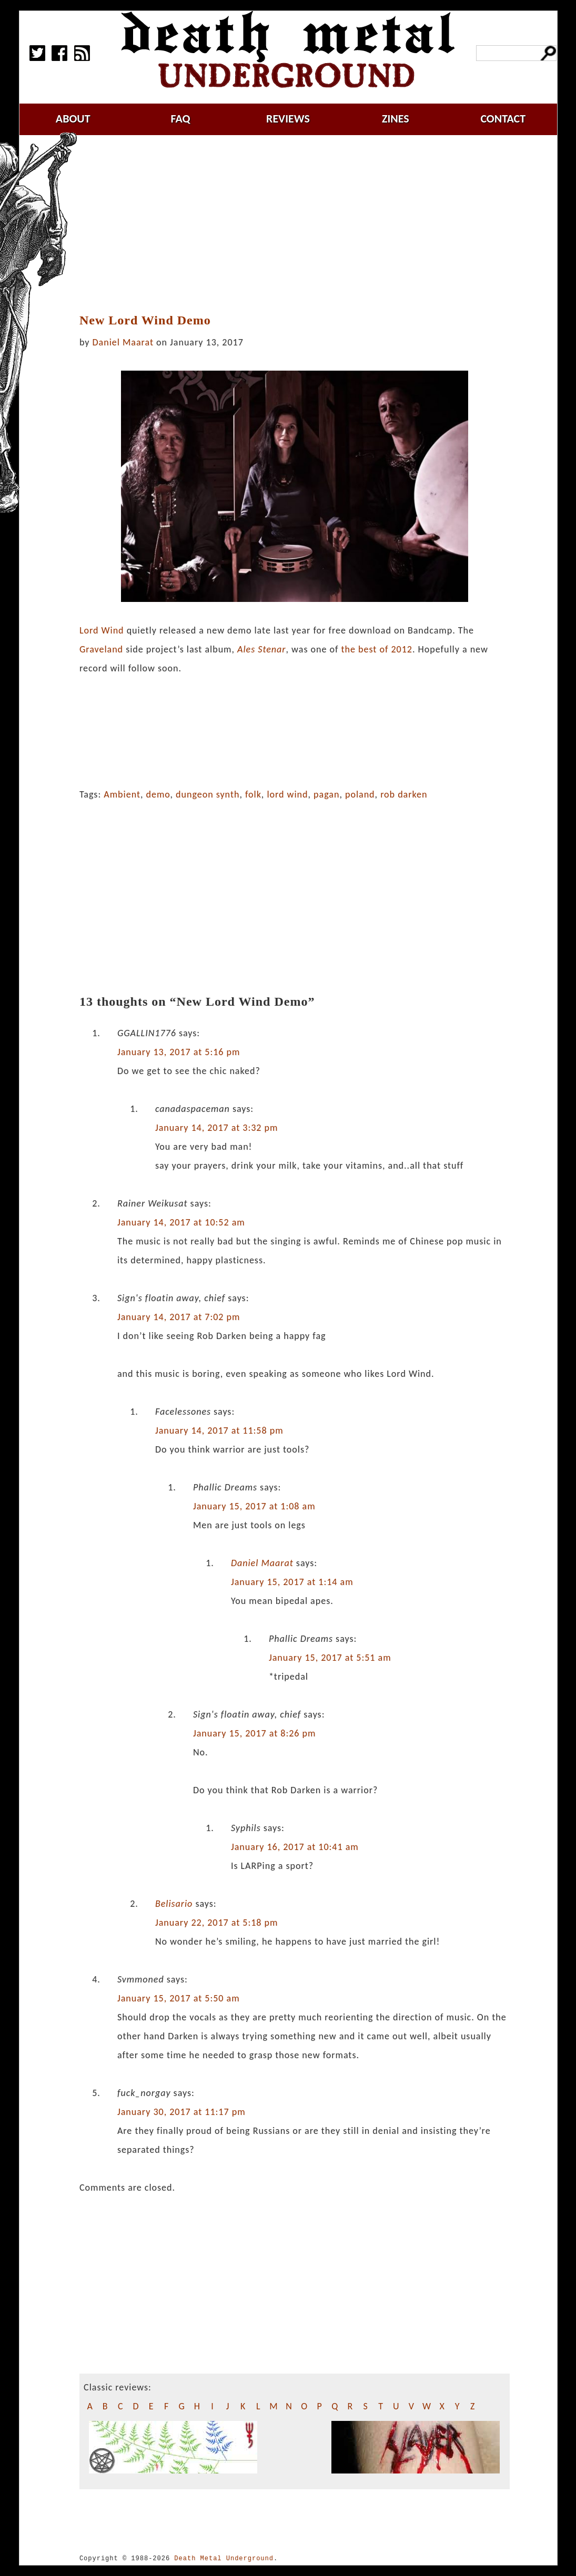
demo (158, 794)
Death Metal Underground (224, 2558)
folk (253, 794)
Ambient (122, 794)
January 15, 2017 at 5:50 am (178, 1998)
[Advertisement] (300, 224)
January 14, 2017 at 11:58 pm (219, 1430)
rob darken (403, 794)
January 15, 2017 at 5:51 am (330, 1657)
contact (503, 118)
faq (180, 118)
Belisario (174, 1903)
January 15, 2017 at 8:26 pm (254, 1733)
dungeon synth (207, 794)
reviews (288, 118)
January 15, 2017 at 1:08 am (254, 1506)
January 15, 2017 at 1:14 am (292, 1582)
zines (395, 118)
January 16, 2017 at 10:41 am (295, 1847)
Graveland (101, 649)
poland (360, 794)
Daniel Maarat (123, 342)
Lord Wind (101, 630)
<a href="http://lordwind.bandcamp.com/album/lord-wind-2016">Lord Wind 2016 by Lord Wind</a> (294, 728)
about (73, 118)
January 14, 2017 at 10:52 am (181, 1222)
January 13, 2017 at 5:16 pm (178, 1052)
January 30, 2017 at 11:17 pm (181, 2112)
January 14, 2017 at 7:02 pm (178, 1317)
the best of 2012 (376, 649)
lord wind (287, 794)
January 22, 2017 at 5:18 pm (216, 1922)
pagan (326, 794)
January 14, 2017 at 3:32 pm (216, 1127)
